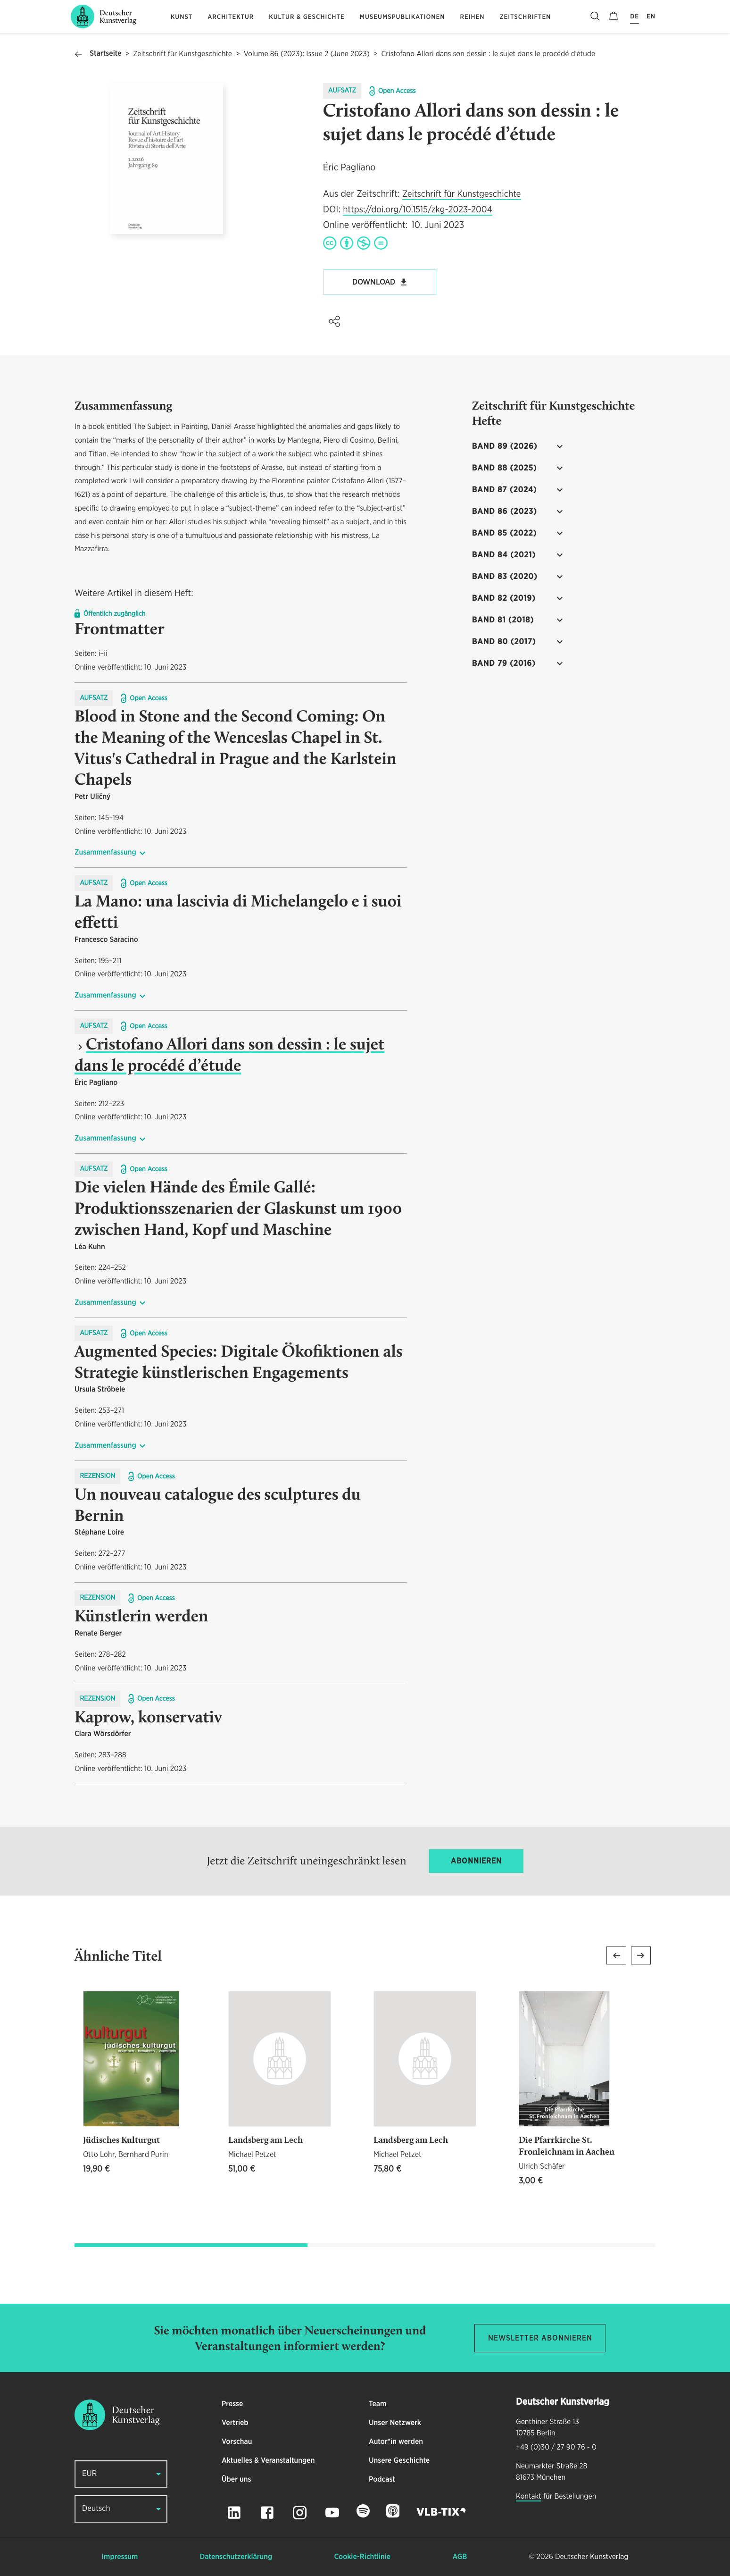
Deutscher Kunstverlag (591, 2557)
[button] (334, 321)
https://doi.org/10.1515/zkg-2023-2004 (417, 209)
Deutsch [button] (96, 2509)
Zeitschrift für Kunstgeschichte (182, 54)
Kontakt (528, 2496)
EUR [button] (89, 2474)
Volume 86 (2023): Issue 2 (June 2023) (307, 54)
